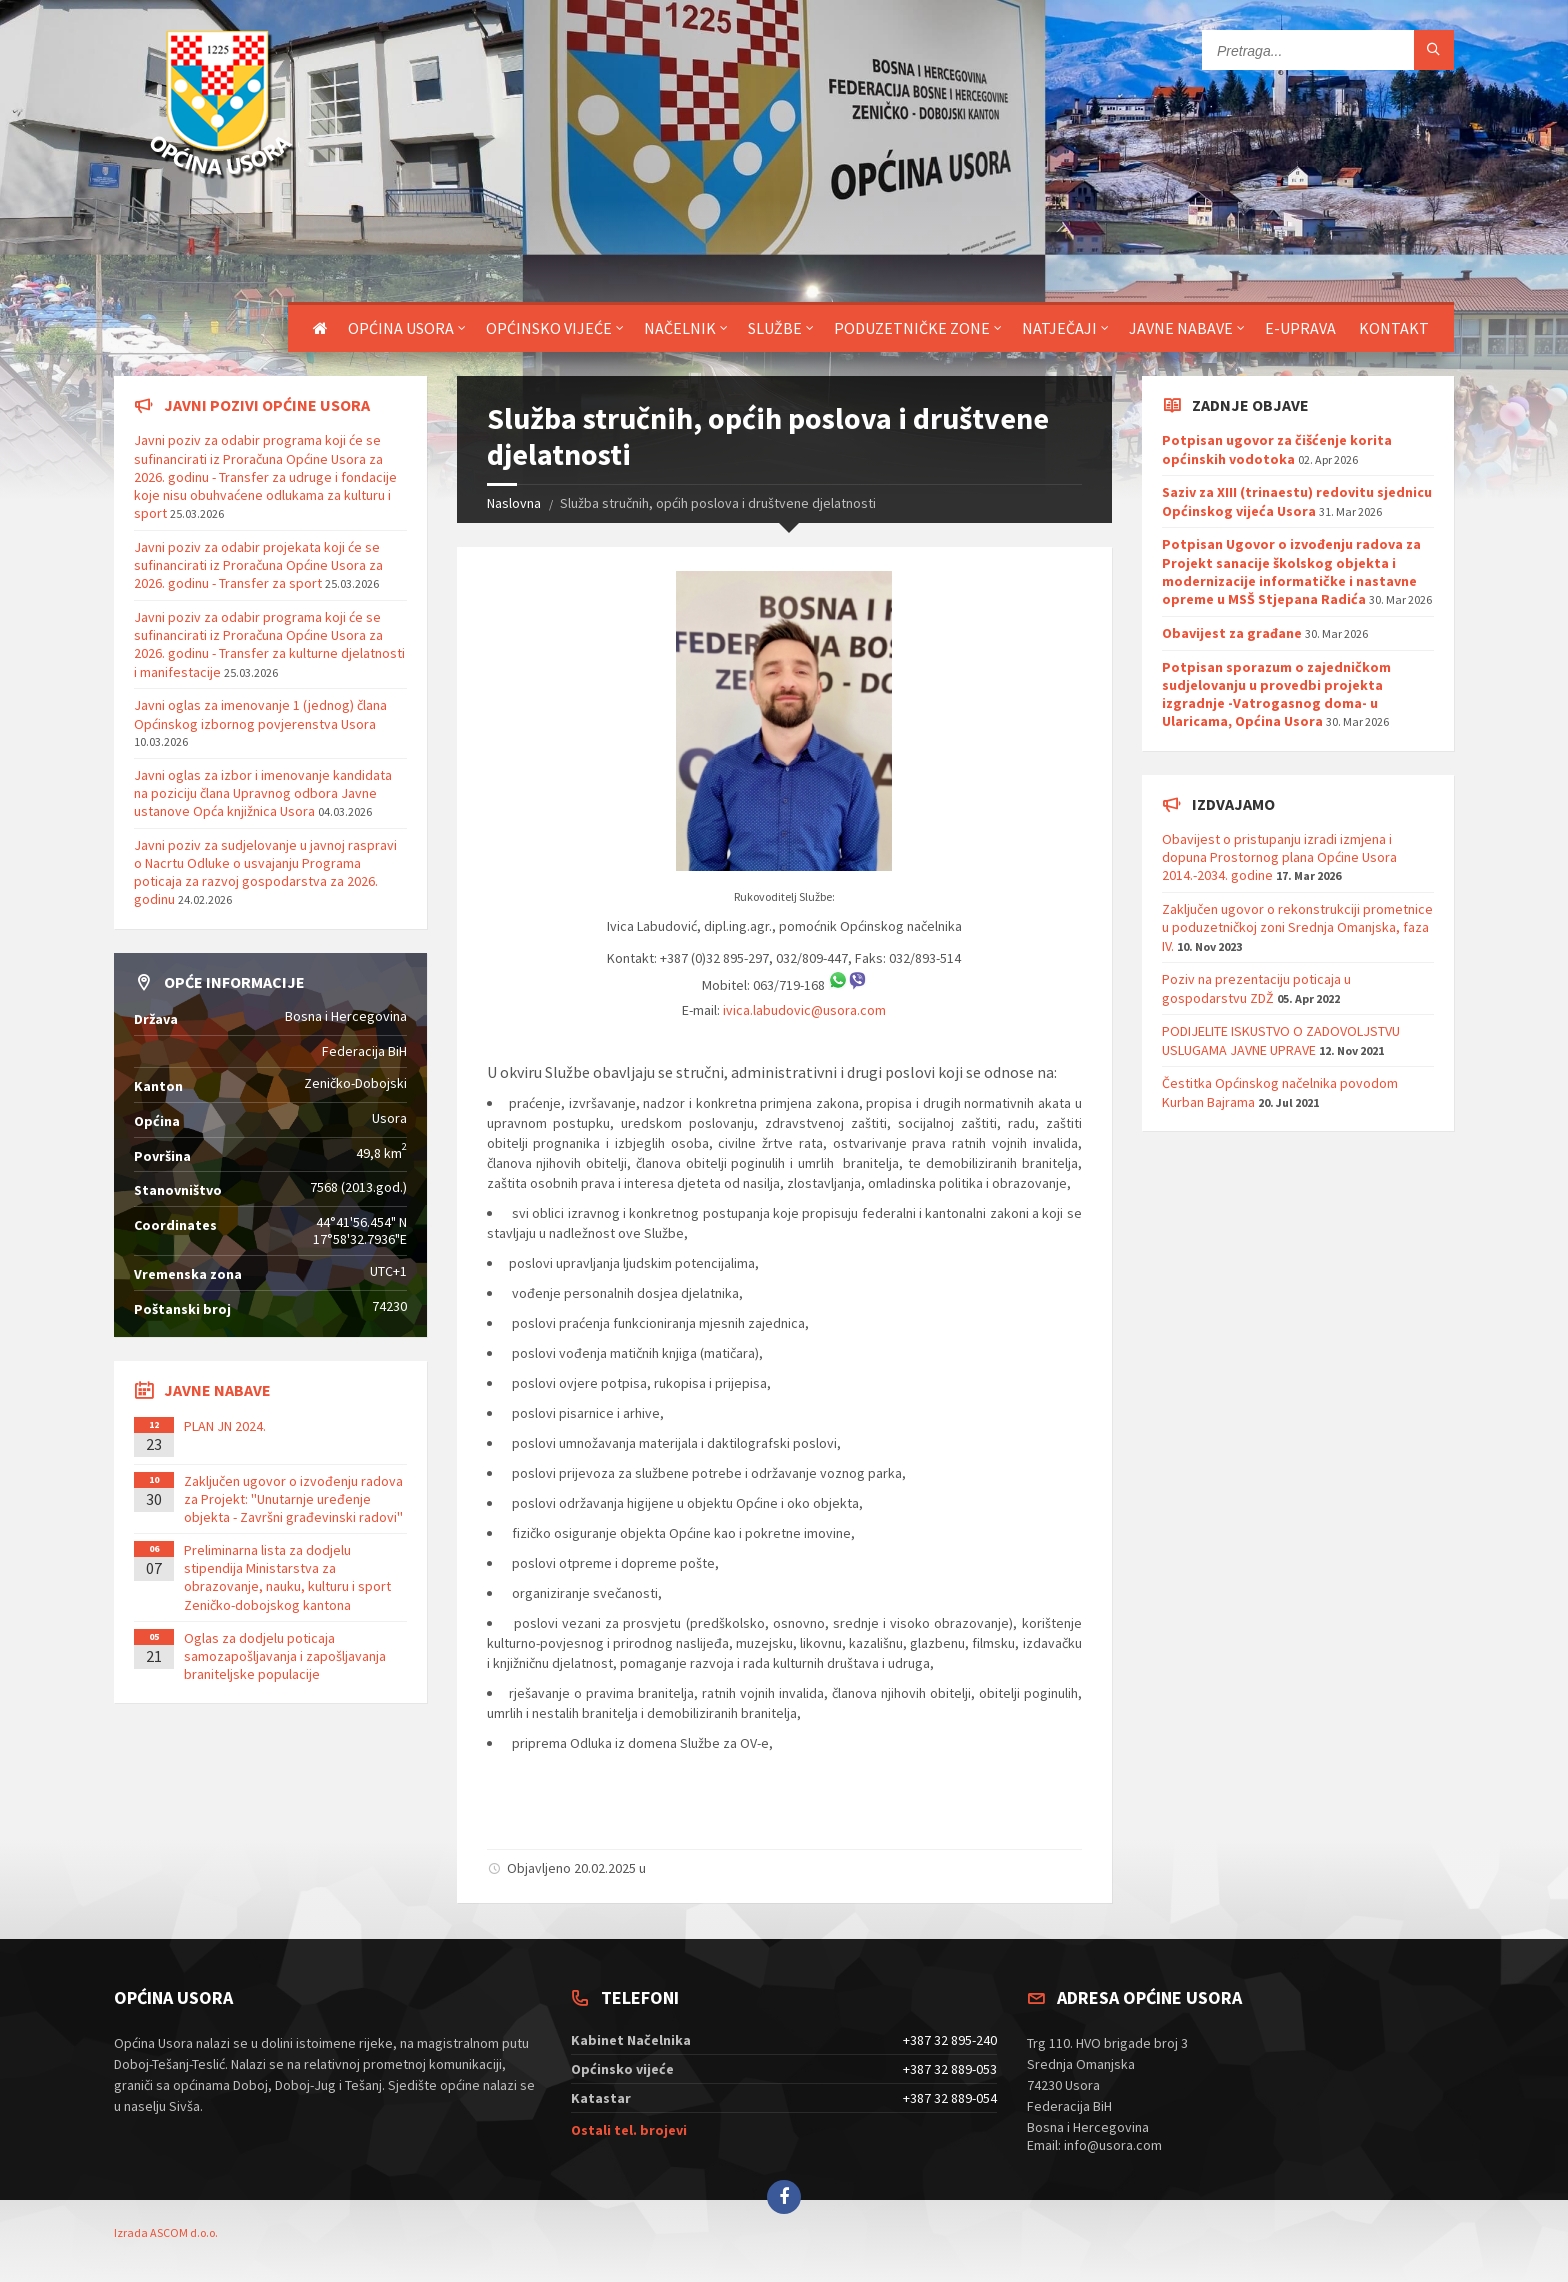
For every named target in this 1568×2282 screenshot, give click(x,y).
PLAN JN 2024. (225, 1426)
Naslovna (514, 503)
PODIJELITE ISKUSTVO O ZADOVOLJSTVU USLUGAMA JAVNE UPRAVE (1281, 1040)
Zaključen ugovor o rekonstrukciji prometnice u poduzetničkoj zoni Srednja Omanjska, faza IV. (1297, 927)
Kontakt (1394, 328)
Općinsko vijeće (549, 328)
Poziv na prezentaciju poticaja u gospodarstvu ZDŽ (1256, 988)
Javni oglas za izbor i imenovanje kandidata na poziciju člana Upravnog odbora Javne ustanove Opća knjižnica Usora (263, 793)
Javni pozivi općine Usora (267, 405)
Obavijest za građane (1232, 633)
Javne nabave (1181, 328)
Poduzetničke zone (912, 328)
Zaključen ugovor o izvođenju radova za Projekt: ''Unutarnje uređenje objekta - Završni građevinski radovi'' (293, 1499)
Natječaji (1059, 328)
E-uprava (1300, 328)
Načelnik (680, 328)
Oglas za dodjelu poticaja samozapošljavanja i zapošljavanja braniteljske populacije (285, 1656)
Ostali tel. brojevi (629, 2130)
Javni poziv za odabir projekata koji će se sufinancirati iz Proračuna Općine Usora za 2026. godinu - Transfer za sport (258, 565)
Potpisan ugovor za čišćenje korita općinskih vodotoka (1277, 449)
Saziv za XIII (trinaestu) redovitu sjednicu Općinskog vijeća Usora (1297, 501)
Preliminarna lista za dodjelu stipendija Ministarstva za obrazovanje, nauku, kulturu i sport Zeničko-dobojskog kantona (287, 1577)
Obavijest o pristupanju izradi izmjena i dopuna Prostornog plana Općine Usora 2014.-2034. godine (1279, 857)
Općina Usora (401, 328)
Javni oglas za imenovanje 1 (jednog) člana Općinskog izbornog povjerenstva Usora (260, 714)
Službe (775, 328)
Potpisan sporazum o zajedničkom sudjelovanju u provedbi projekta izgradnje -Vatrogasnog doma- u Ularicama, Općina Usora (1276, 694)
